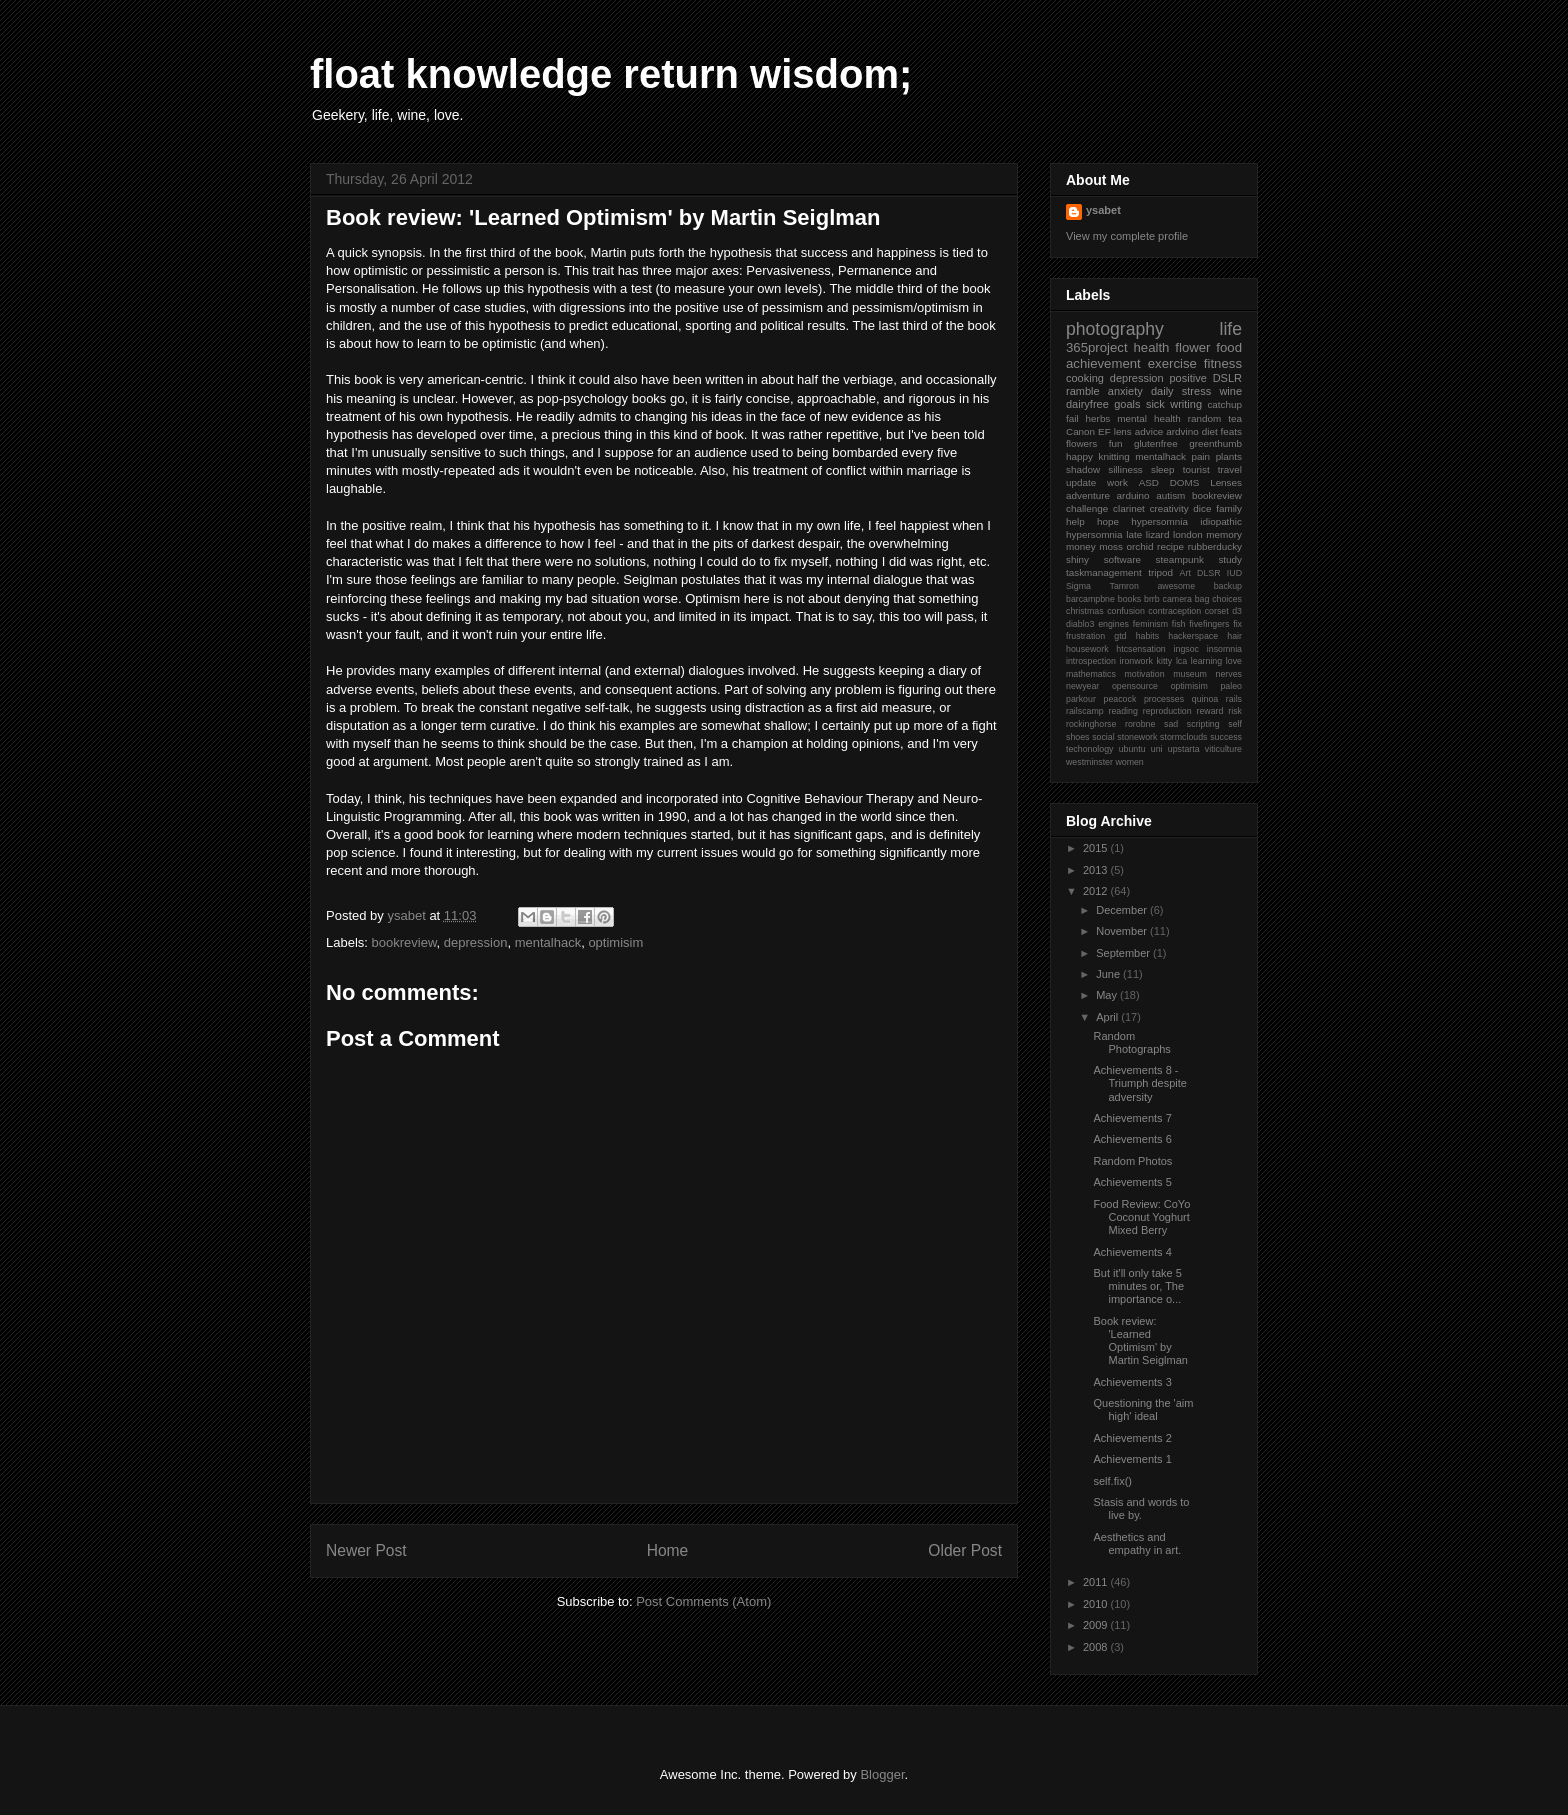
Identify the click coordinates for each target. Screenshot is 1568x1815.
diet (1210, 431)
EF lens (1115, 431)
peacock (1120, 699)
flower (1192, 347)
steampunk (1180, 559)
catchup (1224, 404)
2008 (1097, 1647)
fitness (1223, 363)
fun (1116, 443)
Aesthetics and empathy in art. (1137, 1543)
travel (1230, 469)
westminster (1089, 762)
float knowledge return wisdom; (611, 74)
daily (1162, 391)
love (1234, 661)
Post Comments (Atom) (703, 1601)
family (1229, 508)
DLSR (1208, 573)
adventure (1088, 495)
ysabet (1103, 210)
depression (476, 942)
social (1103, 737)
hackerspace (1193, 636)
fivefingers (1209, 624)
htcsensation (1140, 649)
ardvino (1182, 431)
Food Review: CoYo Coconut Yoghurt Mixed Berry (1141, 1217)
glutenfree (1156, 443)
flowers (1081, 443)
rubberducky (1215, 546)
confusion (1126, 611)
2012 (1097, 891)
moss (1111, 546)
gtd (1120, 636)
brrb (1152, 599)
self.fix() (1112, 1481)
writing (1186, 404)
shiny (1077, 559)
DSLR (1227, 378)
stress (1196, 391)
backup (1228, 586)
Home (668, 1550)
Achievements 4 (1132, 1252)
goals (1127, 404)
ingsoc (1186, 649)
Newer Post (366, 1550)
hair (1234, 636)
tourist (1196, 469)
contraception (1174, 611)
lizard (1158, 534)
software (1122, 559)
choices (1227, 599)
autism (1170, 495)
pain (1200, 456)
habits (1147, 636)
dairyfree (1087, 404)
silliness (1125, 469)
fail (1072, 418)
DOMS (1185, 482)
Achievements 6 (1132, 1139)
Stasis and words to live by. (1141, 1508)
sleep (1163, 469)
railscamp (1085, 711)
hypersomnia (1159, 521)
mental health (1149, 418)
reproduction (1167, 711)
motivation (1145, 674)
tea (1235, 418)
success (1226, 737)
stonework (1137, 737)
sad (1171, 724)
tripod (1160, 572)
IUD (1234, 573)
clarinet (1129, 508)
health (1151, 347)
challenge (1087, 508)
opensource (1135, 686)
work (1117, 482)
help (1075, 521)
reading (1123, 711)
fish (1179, 624)
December (1123, 910)
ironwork (1136, 661)
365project (1097, 347)
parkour (1081, 699)
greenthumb (1215, 443)
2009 (1097, 1625)
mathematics (1091, 674)
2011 (1097, 1582)
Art (1185, 573)
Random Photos (1132, 1161)
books (1129, 599)
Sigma (1078, 586)
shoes (1077, 737)
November (1123, 931)
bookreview (404, 942)
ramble (1083, 391)
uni (1157, 749)
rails (1234, 699)
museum (1190, 674)
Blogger (882, 1774)
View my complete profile (1127, 236)
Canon (1080, 431)
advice (1149, 431)
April (1108, 1017)
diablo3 (1080, 624)
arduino (1133, 495)
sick (1155, 404)
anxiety (1125, 391)
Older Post (965, 1550)
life (1231, 329)
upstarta (1184, 749)
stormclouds (1183, 737)
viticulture (1223, 749)
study (1230, 559)
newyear (1082, 686)
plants (1229, 456)
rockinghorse (1091, 724)
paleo (1231, 686)
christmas (1085, 611)
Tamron (1124, 586)
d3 (1237, 611)
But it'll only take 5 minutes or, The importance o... (1138, 1286)
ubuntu (1132, 749)
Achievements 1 (1132, 1459)
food (1229, 347)
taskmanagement (1104, 572)
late (1134, 534)
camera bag (1186, 599)
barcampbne (1090, 599)
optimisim (615, 942)
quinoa (1205, 699)
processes (1164, 699)
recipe (1170, 546)
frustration (1085, 636)
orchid (1140, 546)
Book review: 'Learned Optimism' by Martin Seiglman (1140, 1341)
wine (1230, 391)
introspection (1091, 661)
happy (1079, 456)
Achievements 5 (1132, 1182)
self (1235, 724)
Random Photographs (1131, 1042)
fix (1237, 624)
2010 (1097, 1604)
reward (1210, 711)
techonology (1089, 749)
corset (1217, 611)
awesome (1176, 586)
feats (1231, 431)
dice (1202, 508)
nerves (1229, 674)
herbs (1098, 418)
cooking (1085, 378)
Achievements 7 (1132, 1118)
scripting (1203, 724)
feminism (1150, 624)
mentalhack (548, 942)
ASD (1149, 482)
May (1108, 995)
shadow (1083, 469)
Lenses (1226, 482)
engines (1113, 624)
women (1129, 762)
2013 (1097, 870)
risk (1235, 711)
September (1124, 953)
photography (1115, 329)
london (1188, 534)
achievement (1103, 363)
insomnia (1224, 649)
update (1081, 482)
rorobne (1140, 724)
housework (1087, 649)
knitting (1113, 456)
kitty (1165, 661)
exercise (1172, 363)
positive (1188, 378)
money (1081, 546)
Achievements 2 (1132, 1438)
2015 (1097, 848)
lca (1181, 661)
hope (1108, 521)
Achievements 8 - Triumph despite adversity (1139, 1083)
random (1204, 418)
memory (1224, 534)
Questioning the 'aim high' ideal (1143, 1409)
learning (1206, 661)
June (1109, 974)
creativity (1169, 508)
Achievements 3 (1132, 1382)
